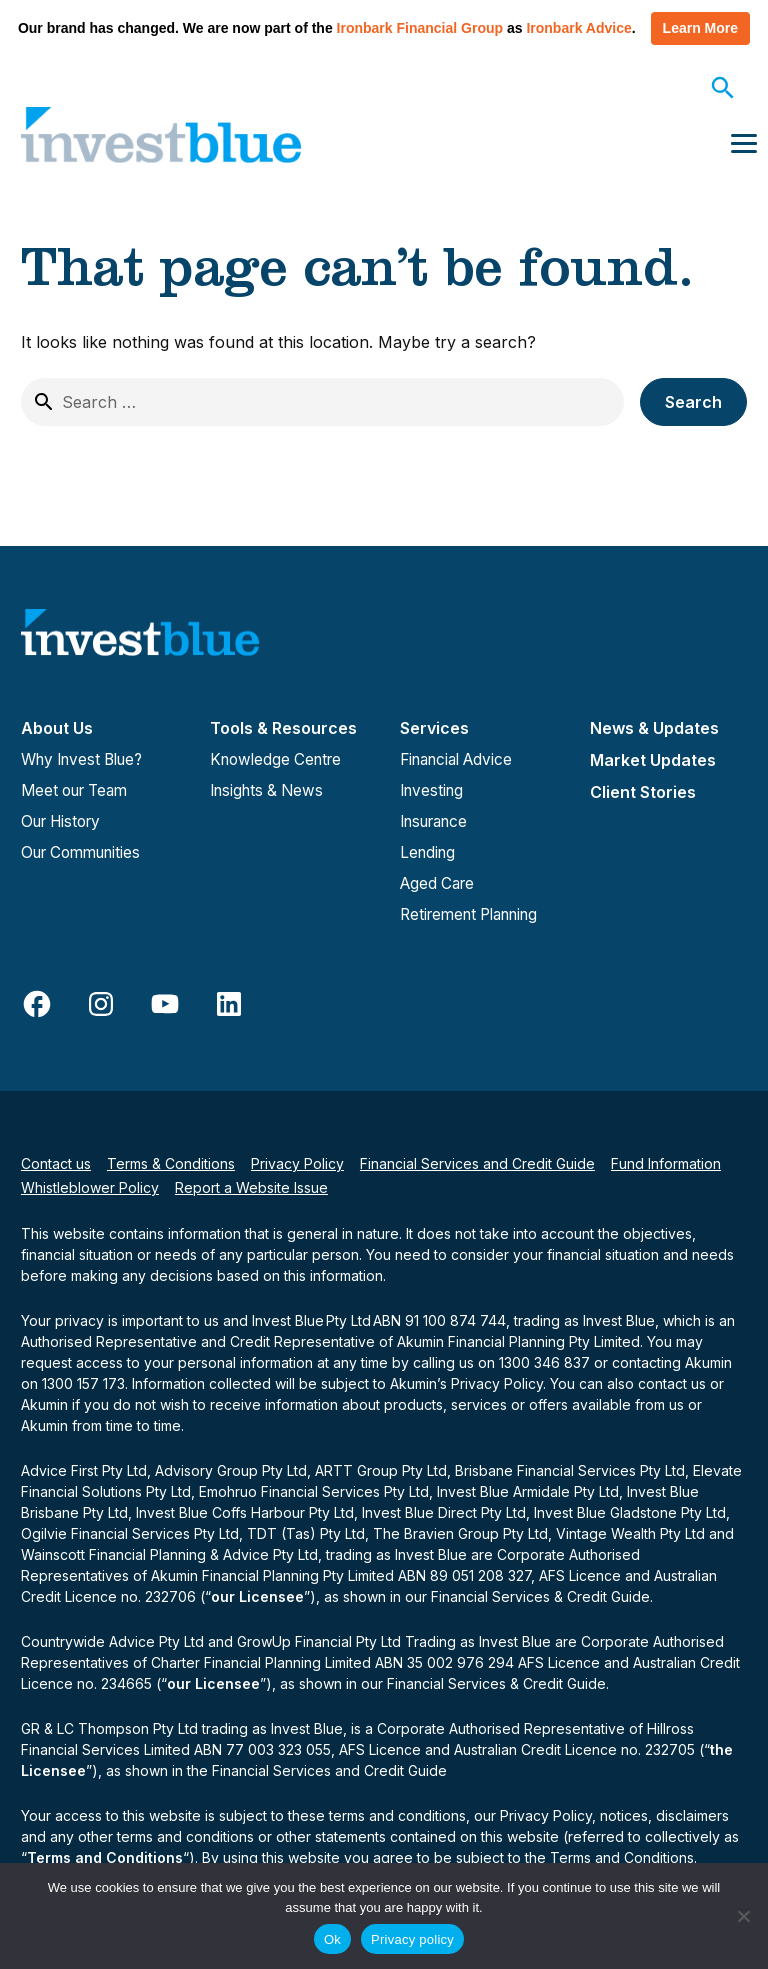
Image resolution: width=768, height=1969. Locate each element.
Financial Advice (456, 759)
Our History (60, 821)
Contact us (56, 1163)
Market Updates (653, 760)
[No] (743, 1916)
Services (434, 728)
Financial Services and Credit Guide (477, 1163)
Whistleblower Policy (90, 1187)
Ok (332, 1939)
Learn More (700, 28)
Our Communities (80, 852)
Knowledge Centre (275, 759)
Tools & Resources (283, 728)
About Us (57, 728)
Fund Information (666, 1163)
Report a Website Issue (251, 1187)
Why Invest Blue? (81, 759)
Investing (431, 790)
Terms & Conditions (171, 1163)
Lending (427, 852)
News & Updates (654, 728)
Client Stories (643, 792)
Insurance (433, 821)
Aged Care (437, 883)
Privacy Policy (297, 1163)
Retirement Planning (468, 914)
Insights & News (266, 790)
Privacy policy (412, 1939)
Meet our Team (74, 790)
